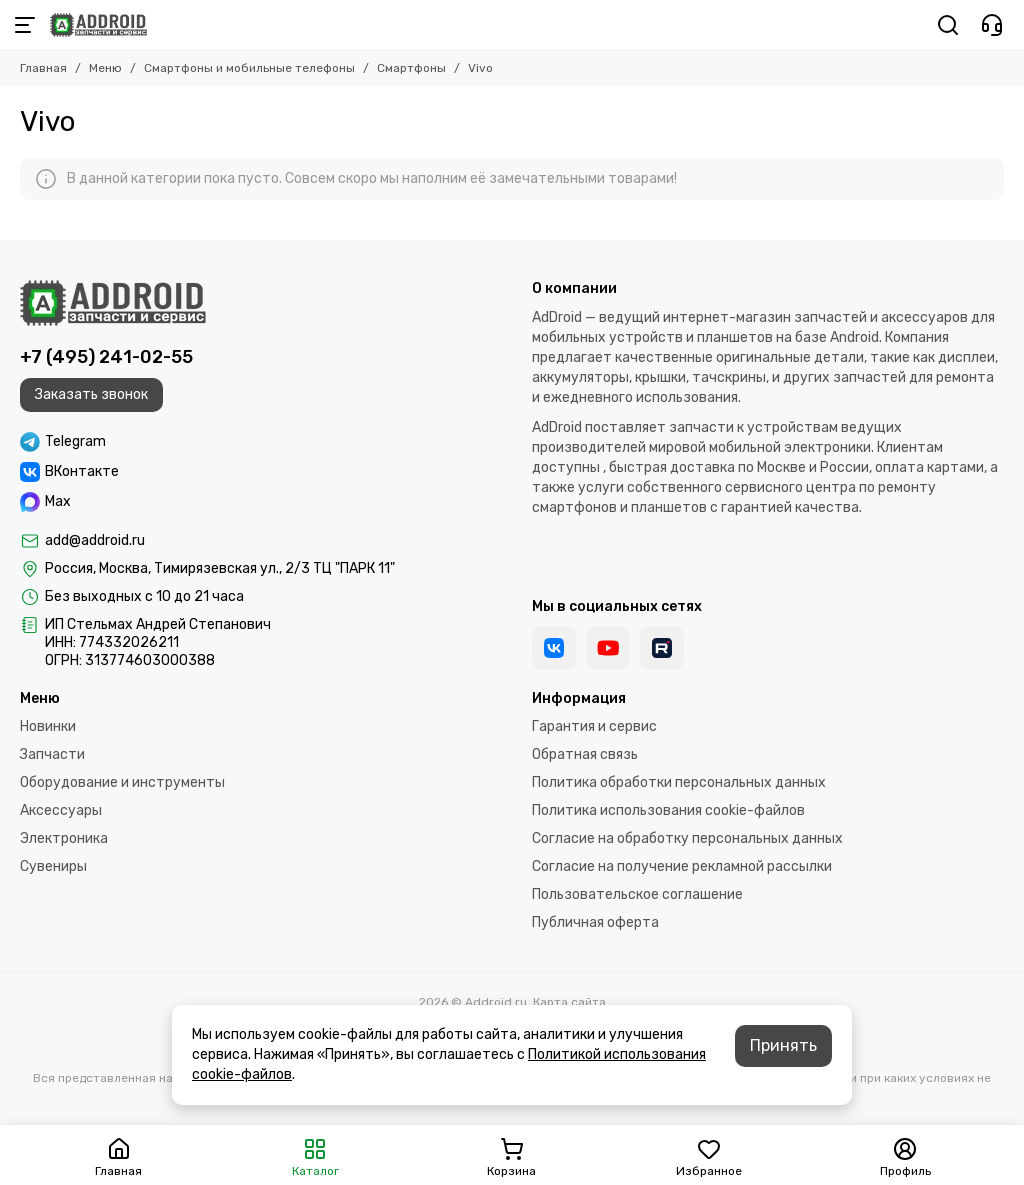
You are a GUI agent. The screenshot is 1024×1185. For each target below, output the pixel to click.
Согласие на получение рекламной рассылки (682, 866)
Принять (783, 1045)
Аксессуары (61, 810)
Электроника (64, 838)
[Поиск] (948, 25)
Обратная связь (585, 754)
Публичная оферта (595, 922)
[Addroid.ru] (98, 25)
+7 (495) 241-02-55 (106, 357)
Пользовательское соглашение (637, 894)
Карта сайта (569, 1002)
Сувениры (53, 866)
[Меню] (25, 25)
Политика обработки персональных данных (679, 782)
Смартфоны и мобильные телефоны (249, 68)
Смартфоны (411, 68)
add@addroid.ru (95, 540)
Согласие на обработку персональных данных (687, 838)
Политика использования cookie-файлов (668, 810)
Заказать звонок (91, 394)
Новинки (48, 726)
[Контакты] (992, 25)
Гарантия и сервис (594, 726)
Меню (105, 68)
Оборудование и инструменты (122, 782)
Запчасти (52, 754)
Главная (43, 68)
